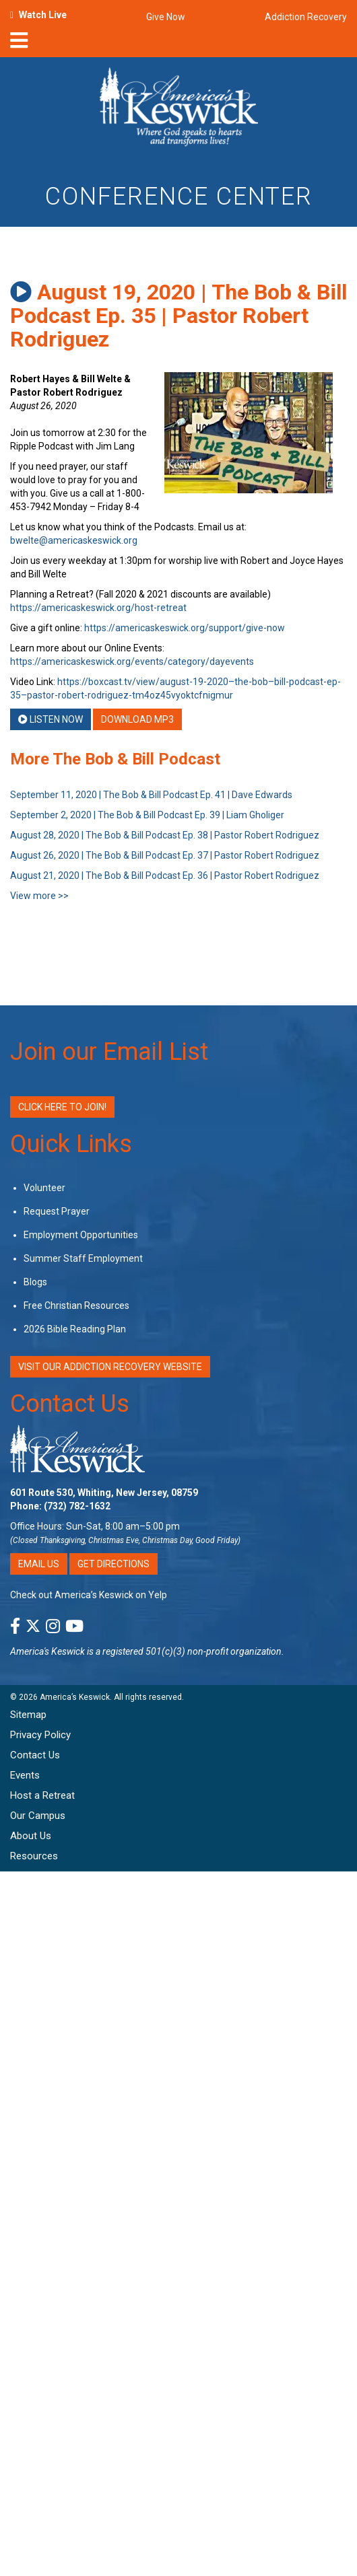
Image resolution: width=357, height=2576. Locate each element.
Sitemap (28, 1715)
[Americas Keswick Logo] (179, 109)
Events (25, 1775)
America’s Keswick (75, 1697)
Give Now (165, 16)
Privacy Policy (40, 1735)
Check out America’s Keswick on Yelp (88, 1594)
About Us (30, 1836)
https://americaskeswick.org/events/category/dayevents (132, 661)
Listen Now (50, 719)
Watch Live (43, 14)
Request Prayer (57, 1211)
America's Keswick (47, 1651)
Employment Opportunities (81, 1234)
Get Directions (113, 1564)
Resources (34, 1856)
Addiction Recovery (306, 16)
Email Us (38, 1564)
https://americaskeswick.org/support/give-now (184, 627)
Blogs (35, 1282)
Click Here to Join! (62, 1107)
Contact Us (69, 1404)
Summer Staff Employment (83, 1258)
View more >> (39, 895)
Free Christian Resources (76, 1305)
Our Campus (37, 1816)
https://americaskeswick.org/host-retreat (98, 607)
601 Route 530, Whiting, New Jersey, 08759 (104, 1492)
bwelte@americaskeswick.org (73, 540)
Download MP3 (137, 719)
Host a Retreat (42, 1795)
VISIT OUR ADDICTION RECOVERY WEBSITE (110, 1366)
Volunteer (44, 1187)
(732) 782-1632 (77, 1506)
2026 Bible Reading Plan (75, 1329)
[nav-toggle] (19, 44)
